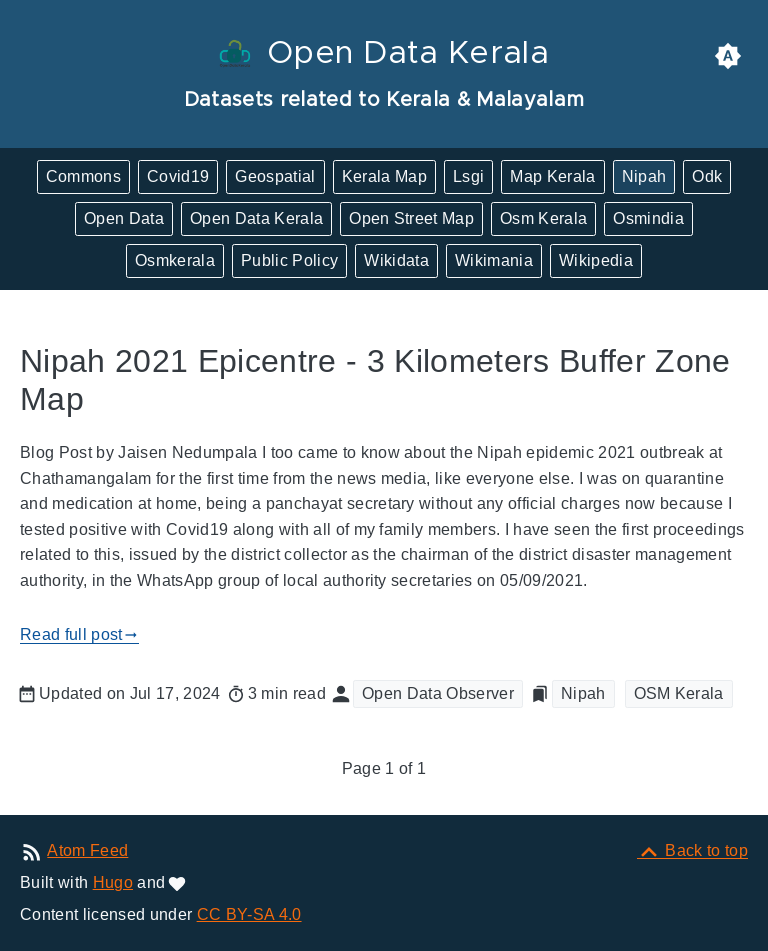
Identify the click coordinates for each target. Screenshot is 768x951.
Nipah (644, 176)
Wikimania (494, 260)
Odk (707, 176)
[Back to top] (692, 850)
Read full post (79, 635)
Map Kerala (552, 176)
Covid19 (178, 176)
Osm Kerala (543, 218)
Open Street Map (411, 218)
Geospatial (275, 176)
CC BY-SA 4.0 (249, 914)
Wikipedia (596, 260)
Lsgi (468, 176)
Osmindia (648, 218)
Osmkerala (175, 260)
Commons (83, 176)
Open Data (124, 218)
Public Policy (289, 260)
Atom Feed (87, 850)
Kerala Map (384, 176)
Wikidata (396, 260)
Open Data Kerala (256, 218)
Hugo (113, 882)
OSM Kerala (679, 693)
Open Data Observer (438, 693)
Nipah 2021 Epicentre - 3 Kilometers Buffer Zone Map (375, 380)
